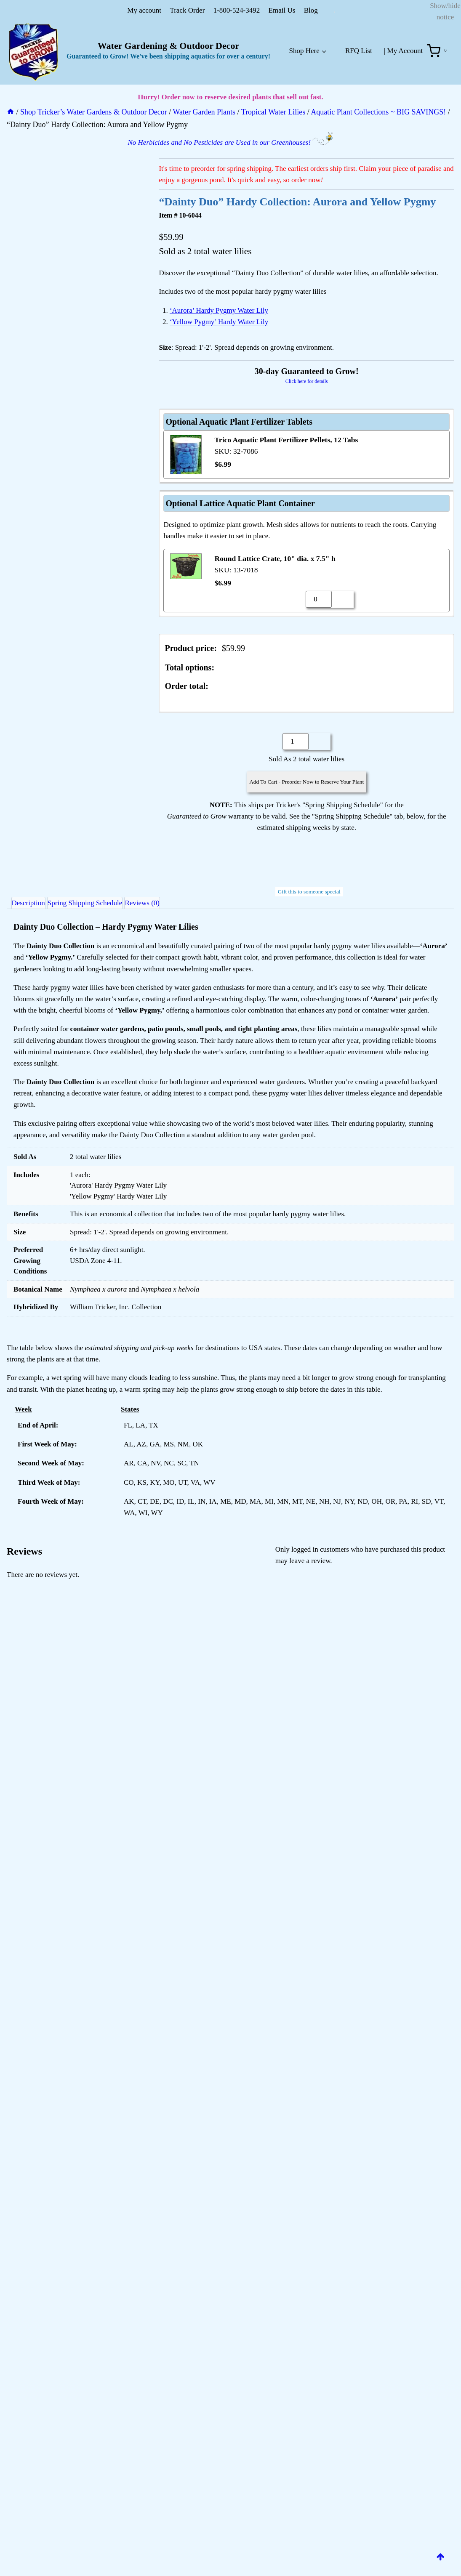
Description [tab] (34, 905)
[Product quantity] (319, 599)
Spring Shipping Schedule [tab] (100, 905)
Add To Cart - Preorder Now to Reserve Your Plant (306, 782)
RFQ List (358, 51)
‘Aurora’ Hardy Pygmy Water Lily (219, 310)
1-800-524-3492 (236, 10)
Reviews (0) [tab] (168, 905)
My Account (405, 51)
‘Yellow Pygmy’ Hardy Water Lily (219, 322)
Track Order (187, 10)
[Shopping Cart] (438, 51)
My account (144, 10)
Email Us (282, 10)
